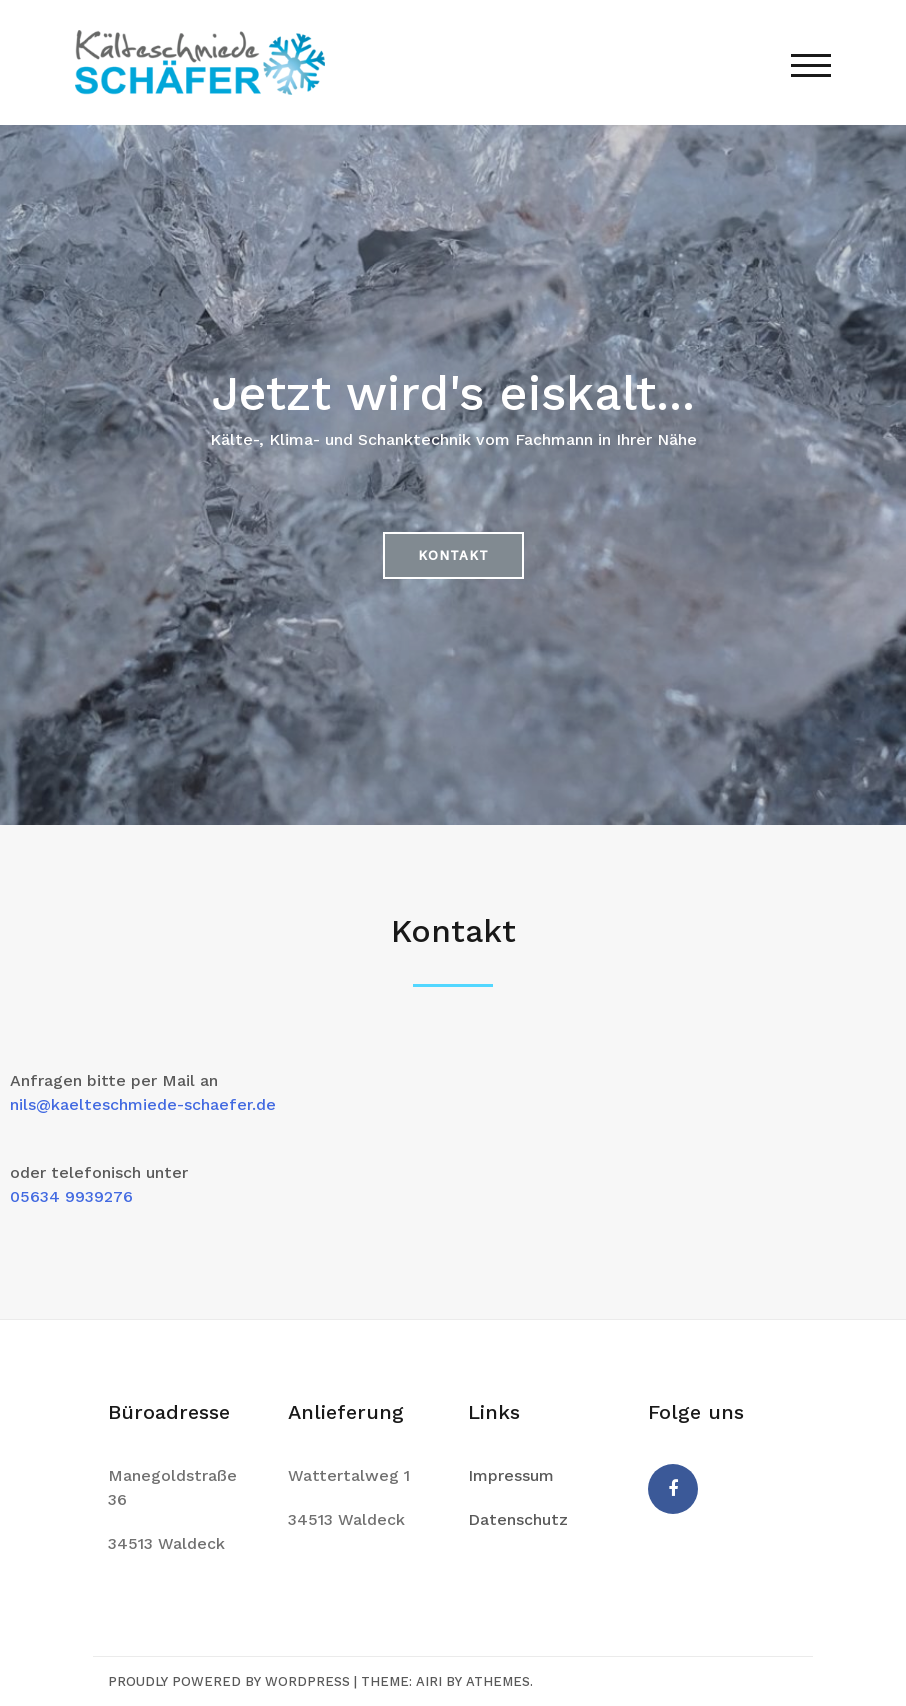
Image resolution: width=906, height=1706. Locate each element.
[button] (453, 555)
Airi (429, 1681)
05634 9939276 (71, 1196)
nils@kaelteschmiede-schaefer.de (143, 1104)
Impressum (511, 1475)
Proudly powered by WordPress (229, 1681)
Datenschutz (518, 1519)
